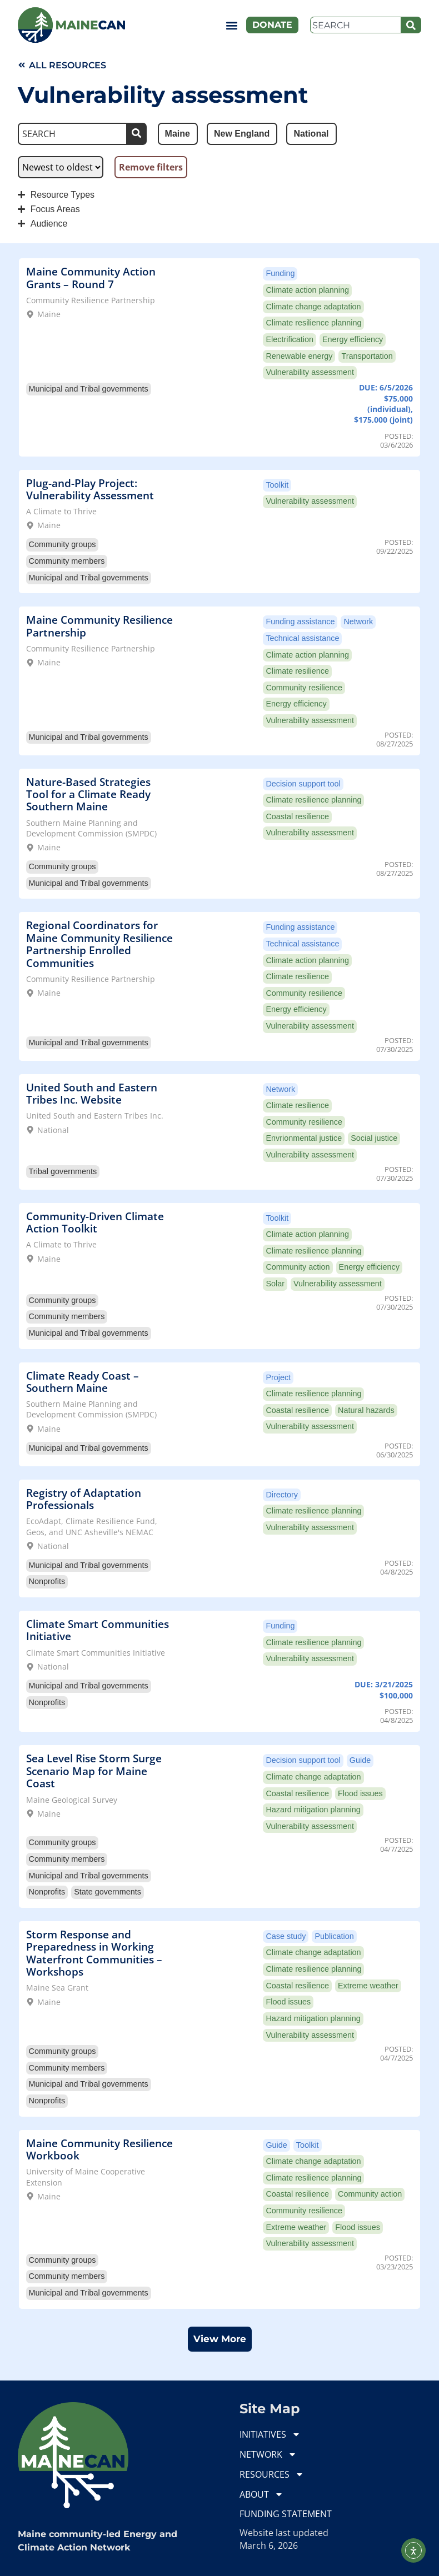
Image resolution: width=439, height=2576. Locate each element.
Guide (360, 1760)
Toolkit (277, 484)
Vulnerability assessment (310, 372)
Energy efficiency (352, 339)
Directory (282, 1494)
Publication (334, 1936)
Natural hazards (366, 1410)
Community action (298, 1266)
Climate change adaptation (313, 306)
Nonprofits (47, 1581)
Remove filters (151, 167)
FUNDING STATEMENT (286, 2514)
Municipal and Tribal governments (88, 388)
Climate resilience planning (313, 322)
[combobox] (355, 25)
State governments (107, 1891)
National (53, 1130)
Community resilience (304, 687)
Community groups (62, 544)
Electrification (289, 339)
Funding (280, 273)
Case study (286, 1936)
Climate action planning (307, 289)
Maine (49, 314)
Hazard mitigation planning (313, 1809)
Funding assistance (300, 621)
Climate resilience (297, 670)
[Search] (411, 25)
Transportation (366, 356)
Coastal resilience (297, 816)
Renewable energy (299, 356)
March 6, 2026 (269, 2545)
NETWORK (268, 2454)
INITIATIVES (270, 2434)
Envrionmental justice (304, 1138)
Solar (275, 1283)
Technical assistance (302, 638)
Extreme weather (368, 1985)
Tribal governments (63, 1171)
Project (278, 1377)
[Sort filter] (60, 167)
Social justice (374, 1138)
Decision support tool (303, 783)
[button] (231, 25)
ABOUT (261, 2494)
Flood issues (360, 1793)
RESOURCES (272, 2474)
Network (358, 621)
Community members (67, 561)
